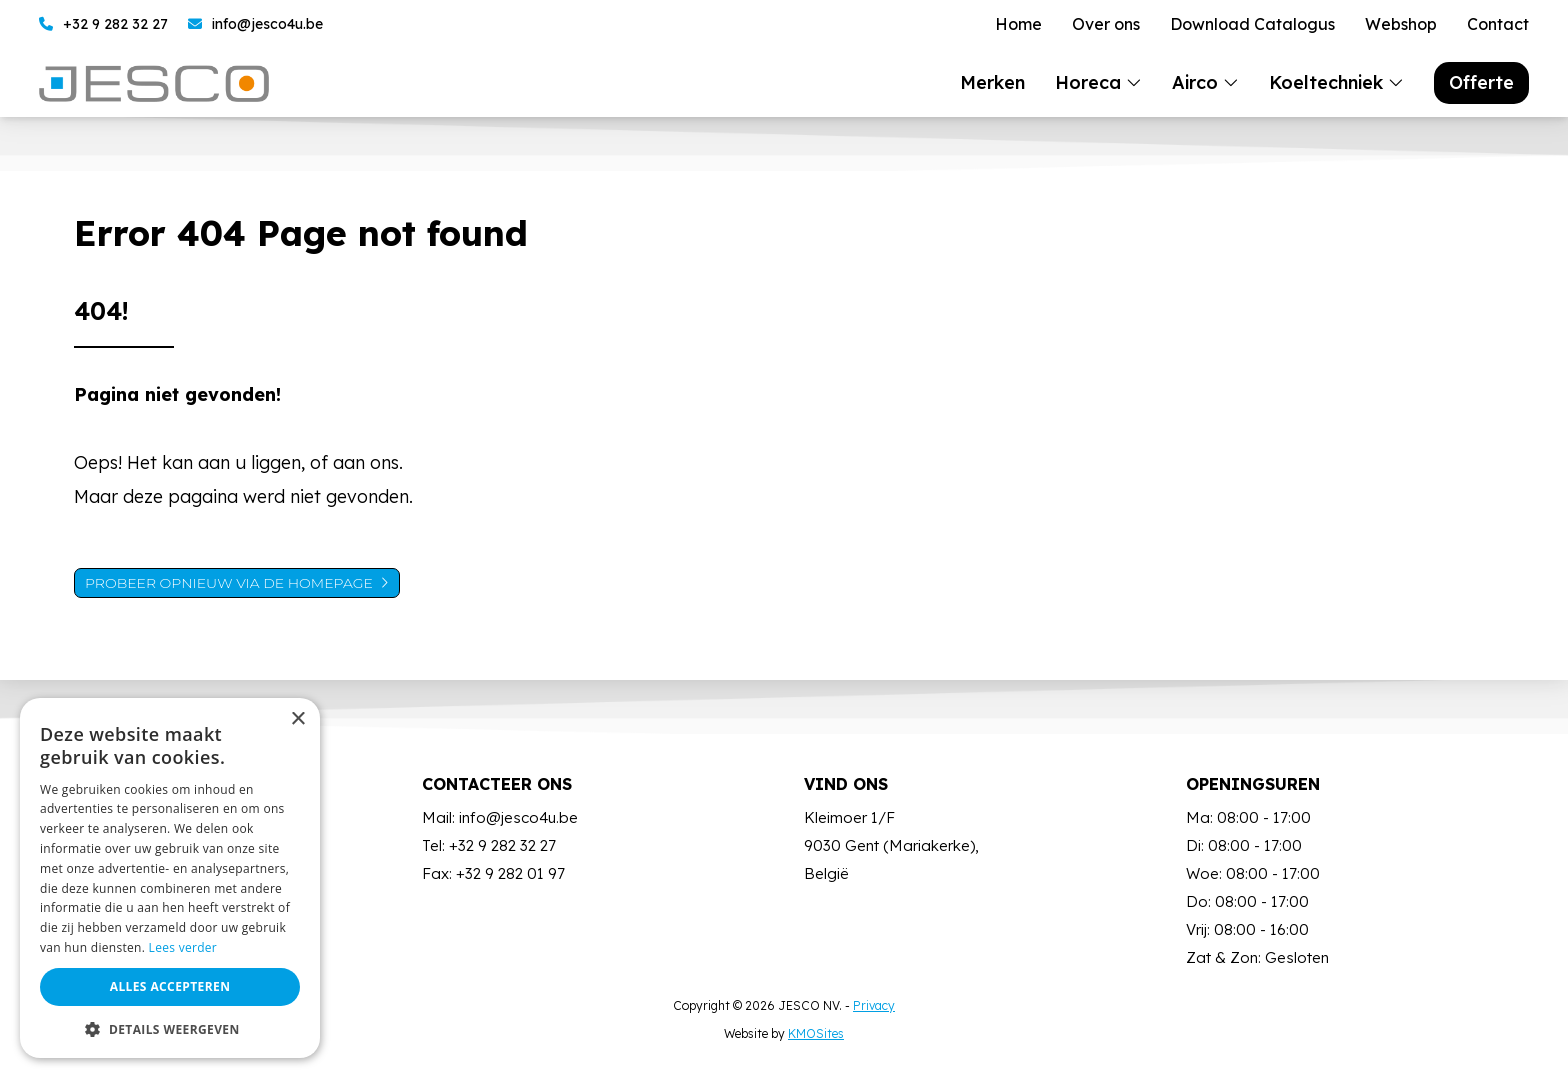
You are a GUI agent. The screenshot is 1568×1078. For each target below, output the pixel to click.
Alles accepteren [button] (170, 986)
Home (1018, 24)
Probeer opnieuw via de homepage (229, 583)
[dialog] (170, 878)
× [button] (297, 719)
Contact (1498, 24)
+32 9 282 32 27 (103, 24)
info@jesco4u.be (255, 24)
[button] (170, 1028)
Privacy (874, 1005)
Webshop (1401, 24)
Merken (992, 83)
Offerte (1481, 82)
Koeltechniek (1326, 83)
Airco (1195, 83)
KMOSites (816, 1033)
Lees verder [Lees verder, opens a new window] (183, 947)
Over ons (1106, 24)
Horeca (1088, 83)
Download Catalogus (1252, 24)
